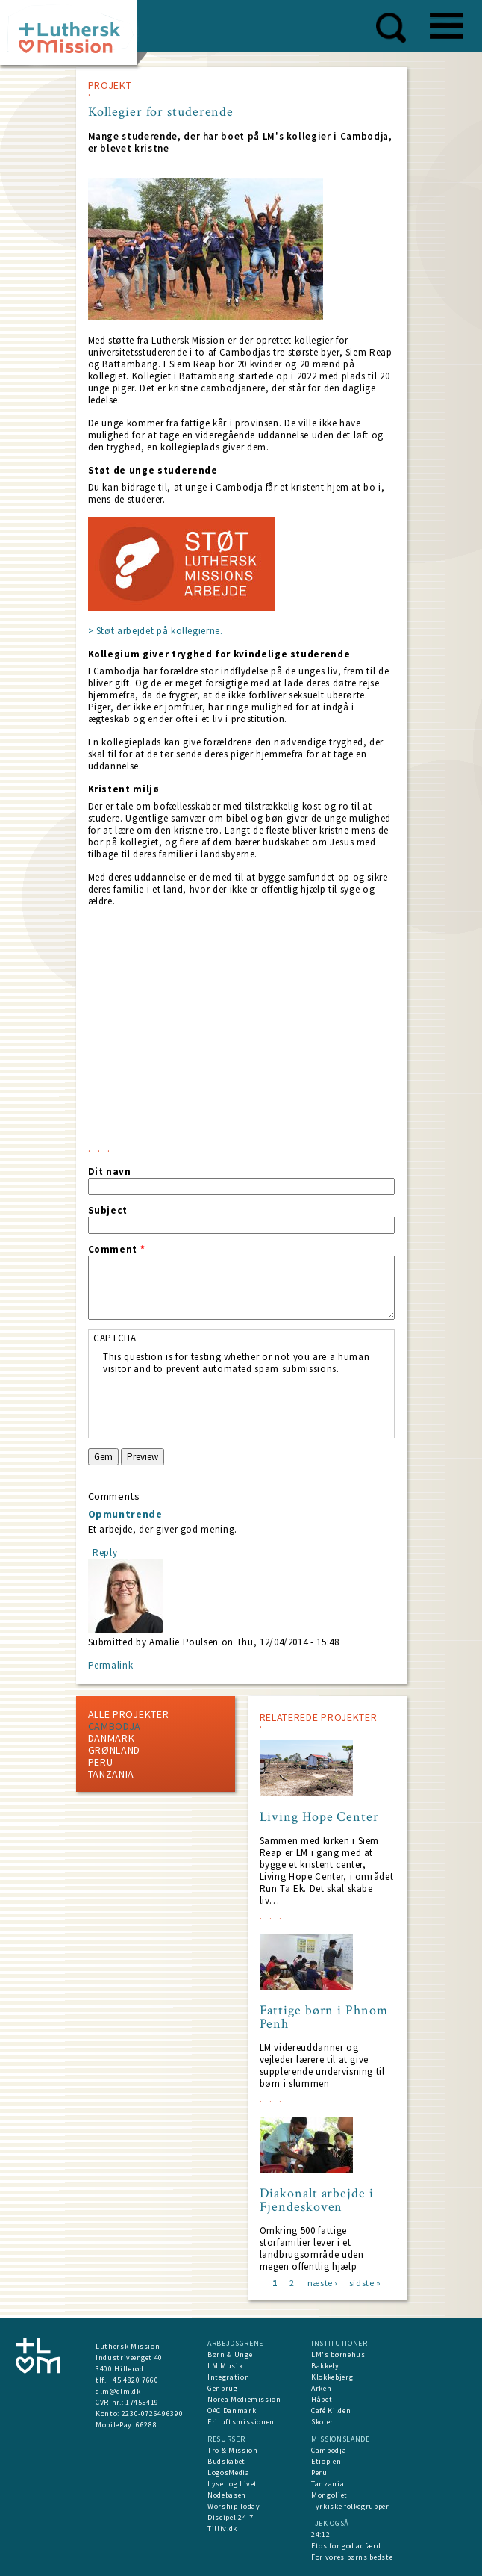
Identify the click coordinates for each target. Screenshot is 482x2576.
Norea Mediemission (244, 2399)
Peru (100, 1762)
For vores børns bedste (351, 2557)
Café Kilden (331, 2410)
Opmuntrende (125, 1514)
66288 (146, 2425)
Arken (321, 2388)
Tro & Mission (232, 2450)
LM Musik (224, 2366)
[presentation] (216, 1404)
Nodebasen (226, 2495)
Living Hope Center (319, 1817)
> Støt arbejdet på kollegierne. (155, 630)
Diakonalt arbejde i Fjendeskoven (317, 2200)
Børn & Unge (229, 2354)
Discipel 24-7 (230, 2517)
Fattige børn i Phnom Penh (324, 2017)
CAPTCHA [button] (115, 1338)
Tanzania (111, 1774)
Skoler (322, 2422)
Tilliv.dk (222, 2528)
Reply (105, 1552)
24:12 (320, 2534)
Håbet (321, 2399)
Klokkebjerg (332, 2377)
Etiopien (326, 2461)
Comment (116, 1250)
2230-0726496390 (153, 2413)
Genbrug (222, 2388)
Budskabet (226, 2461)
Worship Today (233, 2506)
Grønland (114, 1750)
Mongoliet (329, 2495)
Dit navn (109, 1172)
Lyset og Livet (232, 2484)
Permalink (111, 1665)
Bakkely (325, 2366)
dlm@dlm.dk (118, 2391)
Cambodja (115, 1726)
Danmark (111, 1738)
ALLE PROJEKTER (128, 1714)
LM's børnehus (338, 2354)
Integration (228, 2377)
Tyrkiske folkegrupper (350, 2506)
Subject (108, 1211)
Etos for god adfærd (346, 2546)
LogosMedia (228, 2472)
